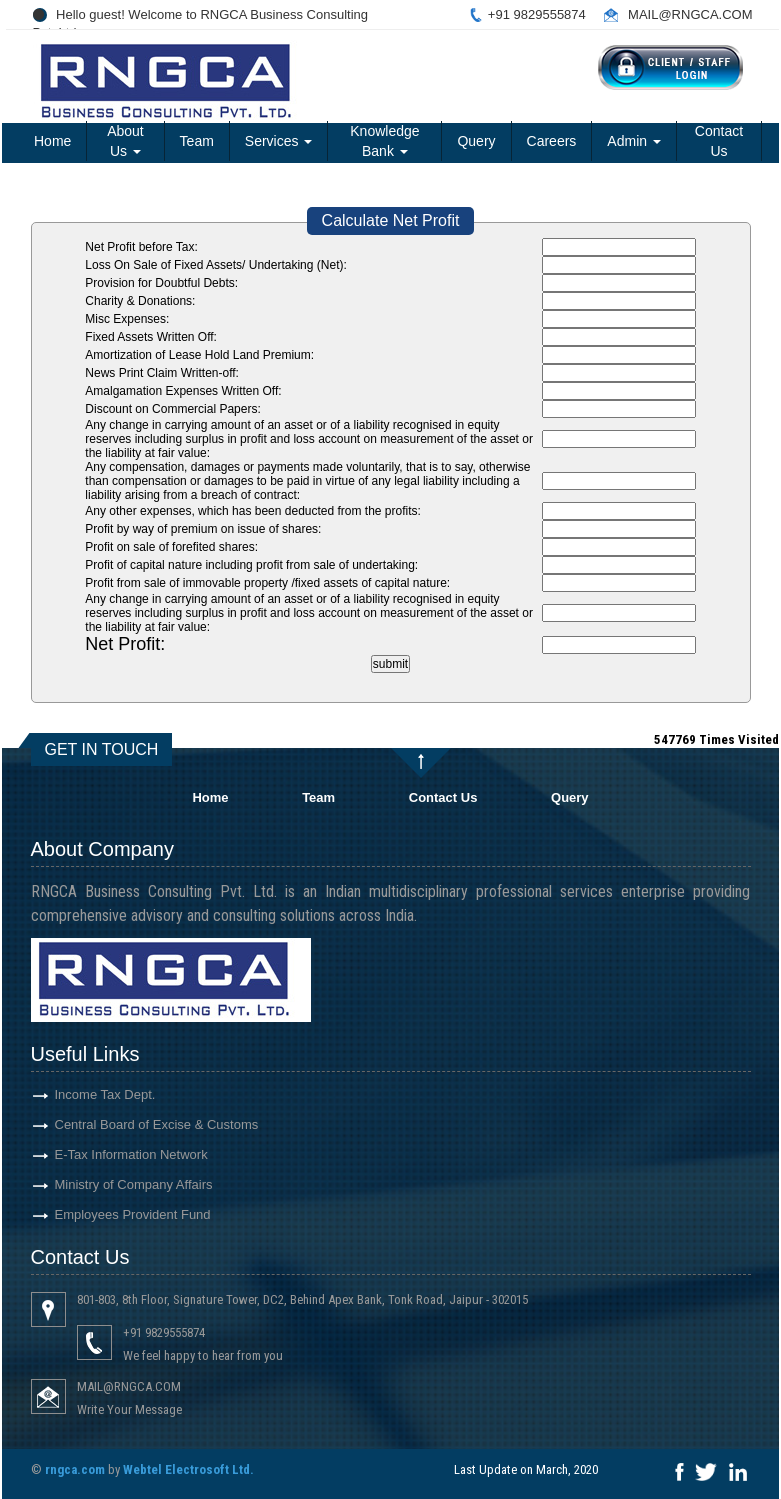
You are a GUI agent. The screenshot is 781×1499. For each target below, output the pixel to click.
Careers (552, 141)
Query (476, 141)
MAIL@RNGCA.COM (690, 14)
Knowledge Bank (384, 141)
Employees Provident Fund (109, 1214)
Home (52, 141)
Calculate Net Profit (391, 220)
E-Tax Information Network (107, 1154)
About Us (125, 141)
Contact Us (719, 141)
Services (279, 141)
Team (197, 141)
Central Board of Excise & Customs (133, 1124)
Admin (634, 141)
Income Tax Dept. (81, 1094)
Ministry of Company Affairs (110, 1184)
